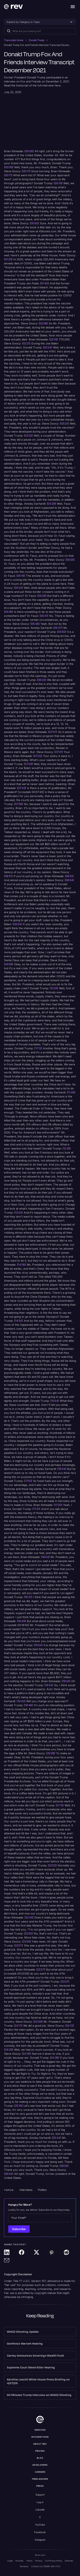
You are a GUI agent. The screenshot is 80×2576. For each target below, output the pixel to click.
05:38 (8, 611)
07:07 (52, 732)
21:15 (60, 1805)
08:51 (8, 876)
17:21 (36, 1509)
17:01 (28, 1481)
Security (19, 2560)
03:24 (64, 423)
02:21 (26, 343)
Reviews (24, 2566)
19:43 (21, 1701)
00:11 (26, 171)
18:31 (28, 1597)
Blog (40, 2458)
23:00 (28, 1933)
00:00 (29, 151)
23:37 (64, 1981)
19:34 (66, 1681)
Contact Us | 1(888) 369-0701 (45, 2566)
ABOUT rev (40, 2444)
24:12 (69, 2025)
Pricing (40, 2451)
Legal (10, 2560)
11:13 (38, 1048)
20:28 (50, 1753)
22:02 (52, 1865)
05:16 (20, 575)
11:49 (71, 1092)
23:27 (40, 1969)
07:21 (58, 752)
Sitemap (69, 2560)
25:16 (18, 2105)
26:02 (64, 2165)
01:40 (44, 283)
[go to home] (40, 2419)
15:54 (54, 1400)
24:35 (26, 2053)
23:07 (18, 1945)
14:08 (21, 1264)
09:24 (17, 924)
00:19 (58, 183)
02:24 (47, 347)
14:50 (18, 1320)
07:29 (28, 764)
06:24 (41, 680)
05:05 (70, 559)
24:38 (54, 2057)
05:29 (41, 595)
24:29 (8, 2049)
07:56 (18, 804)
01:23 (8, 259)
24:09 (38, 2021)
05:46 (35, 623)
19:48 (28, 1705)
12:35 (66, 1148)
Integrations (40, 2437)
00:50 (34, 223)
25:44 (56, 2137)
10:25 (54, 988)
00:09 (8, 167)
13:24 (18, 1212)
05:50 (61, 631)
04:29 (51, 503)
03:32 (28, 435)
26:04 (8, 2173)
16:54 (61, 1469)
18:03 (45, 1557)
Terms (29, 2560)
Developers (40, 2465)
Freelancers (40, 2479)
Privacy (38, 2560)
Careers (40, 2472)
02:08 (43, 323)
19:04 (38, 1645)
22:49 (29, 1917)
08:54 (69, 880)
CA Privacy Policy (53, 2560)
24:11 (18, 2025)
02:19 (53, 339)
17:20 (58, 1505)
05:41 (44, 615)
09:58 (8, 964)
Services (40, 2430)
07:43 (21, 788)
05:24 (18, 587)
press (40, 2486)
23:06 (26, 1941)
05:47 (58, 627)
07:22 (37, 756)
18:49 (21, 1621)
